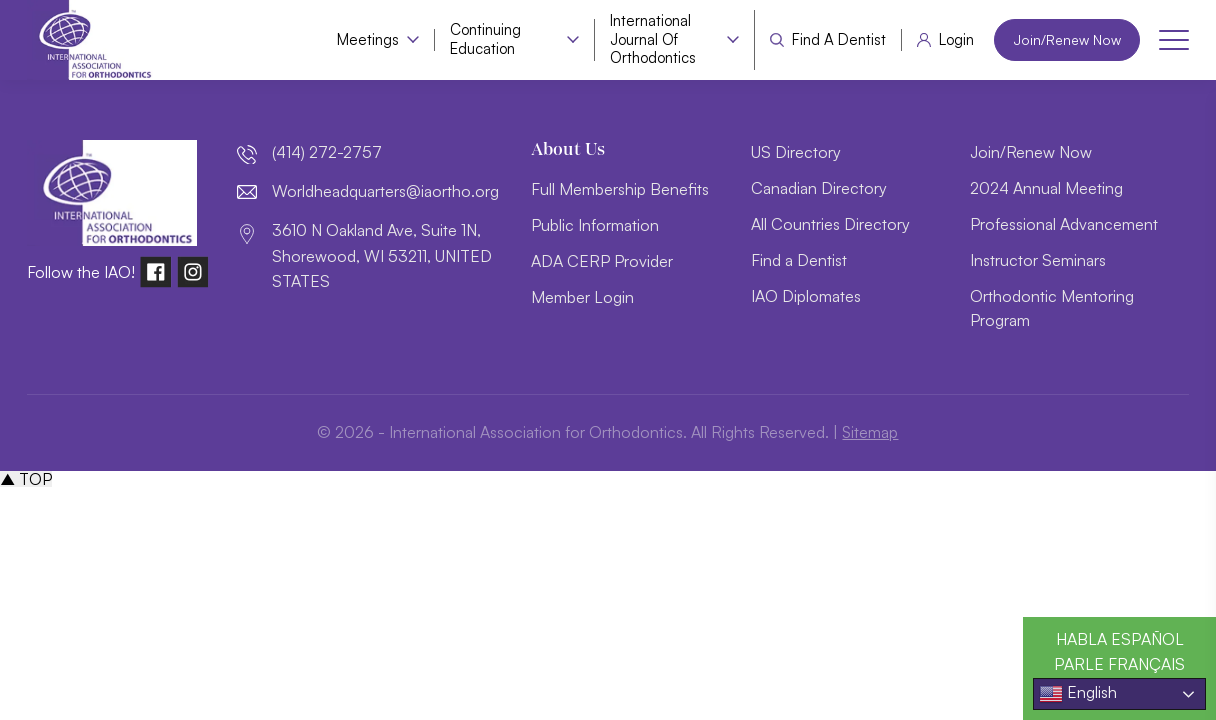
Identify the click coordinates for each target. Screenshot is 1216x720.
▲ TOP (26, 479)
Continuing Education (480, 39)
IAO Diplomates (806, 296)
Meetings (363, 40)
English (1078, 694)
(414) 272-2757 (327, 152)
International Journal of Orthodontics (648, 40)
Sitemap (870, 432)
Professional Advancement (1064, 224)
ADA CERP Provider (602, 261)
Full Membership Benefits (620, 189)
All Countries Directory (830, 224)
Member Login (582, 297)
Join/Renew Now (1064, 39)
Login (951, 40)
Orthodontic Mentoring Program (1052, 308)
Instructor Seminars (1038, 260)
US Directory (796, 152)
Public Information (595, 225)
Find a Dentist (834, 40)
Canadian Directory (819, 188)
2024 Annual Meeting (1046, 188)
